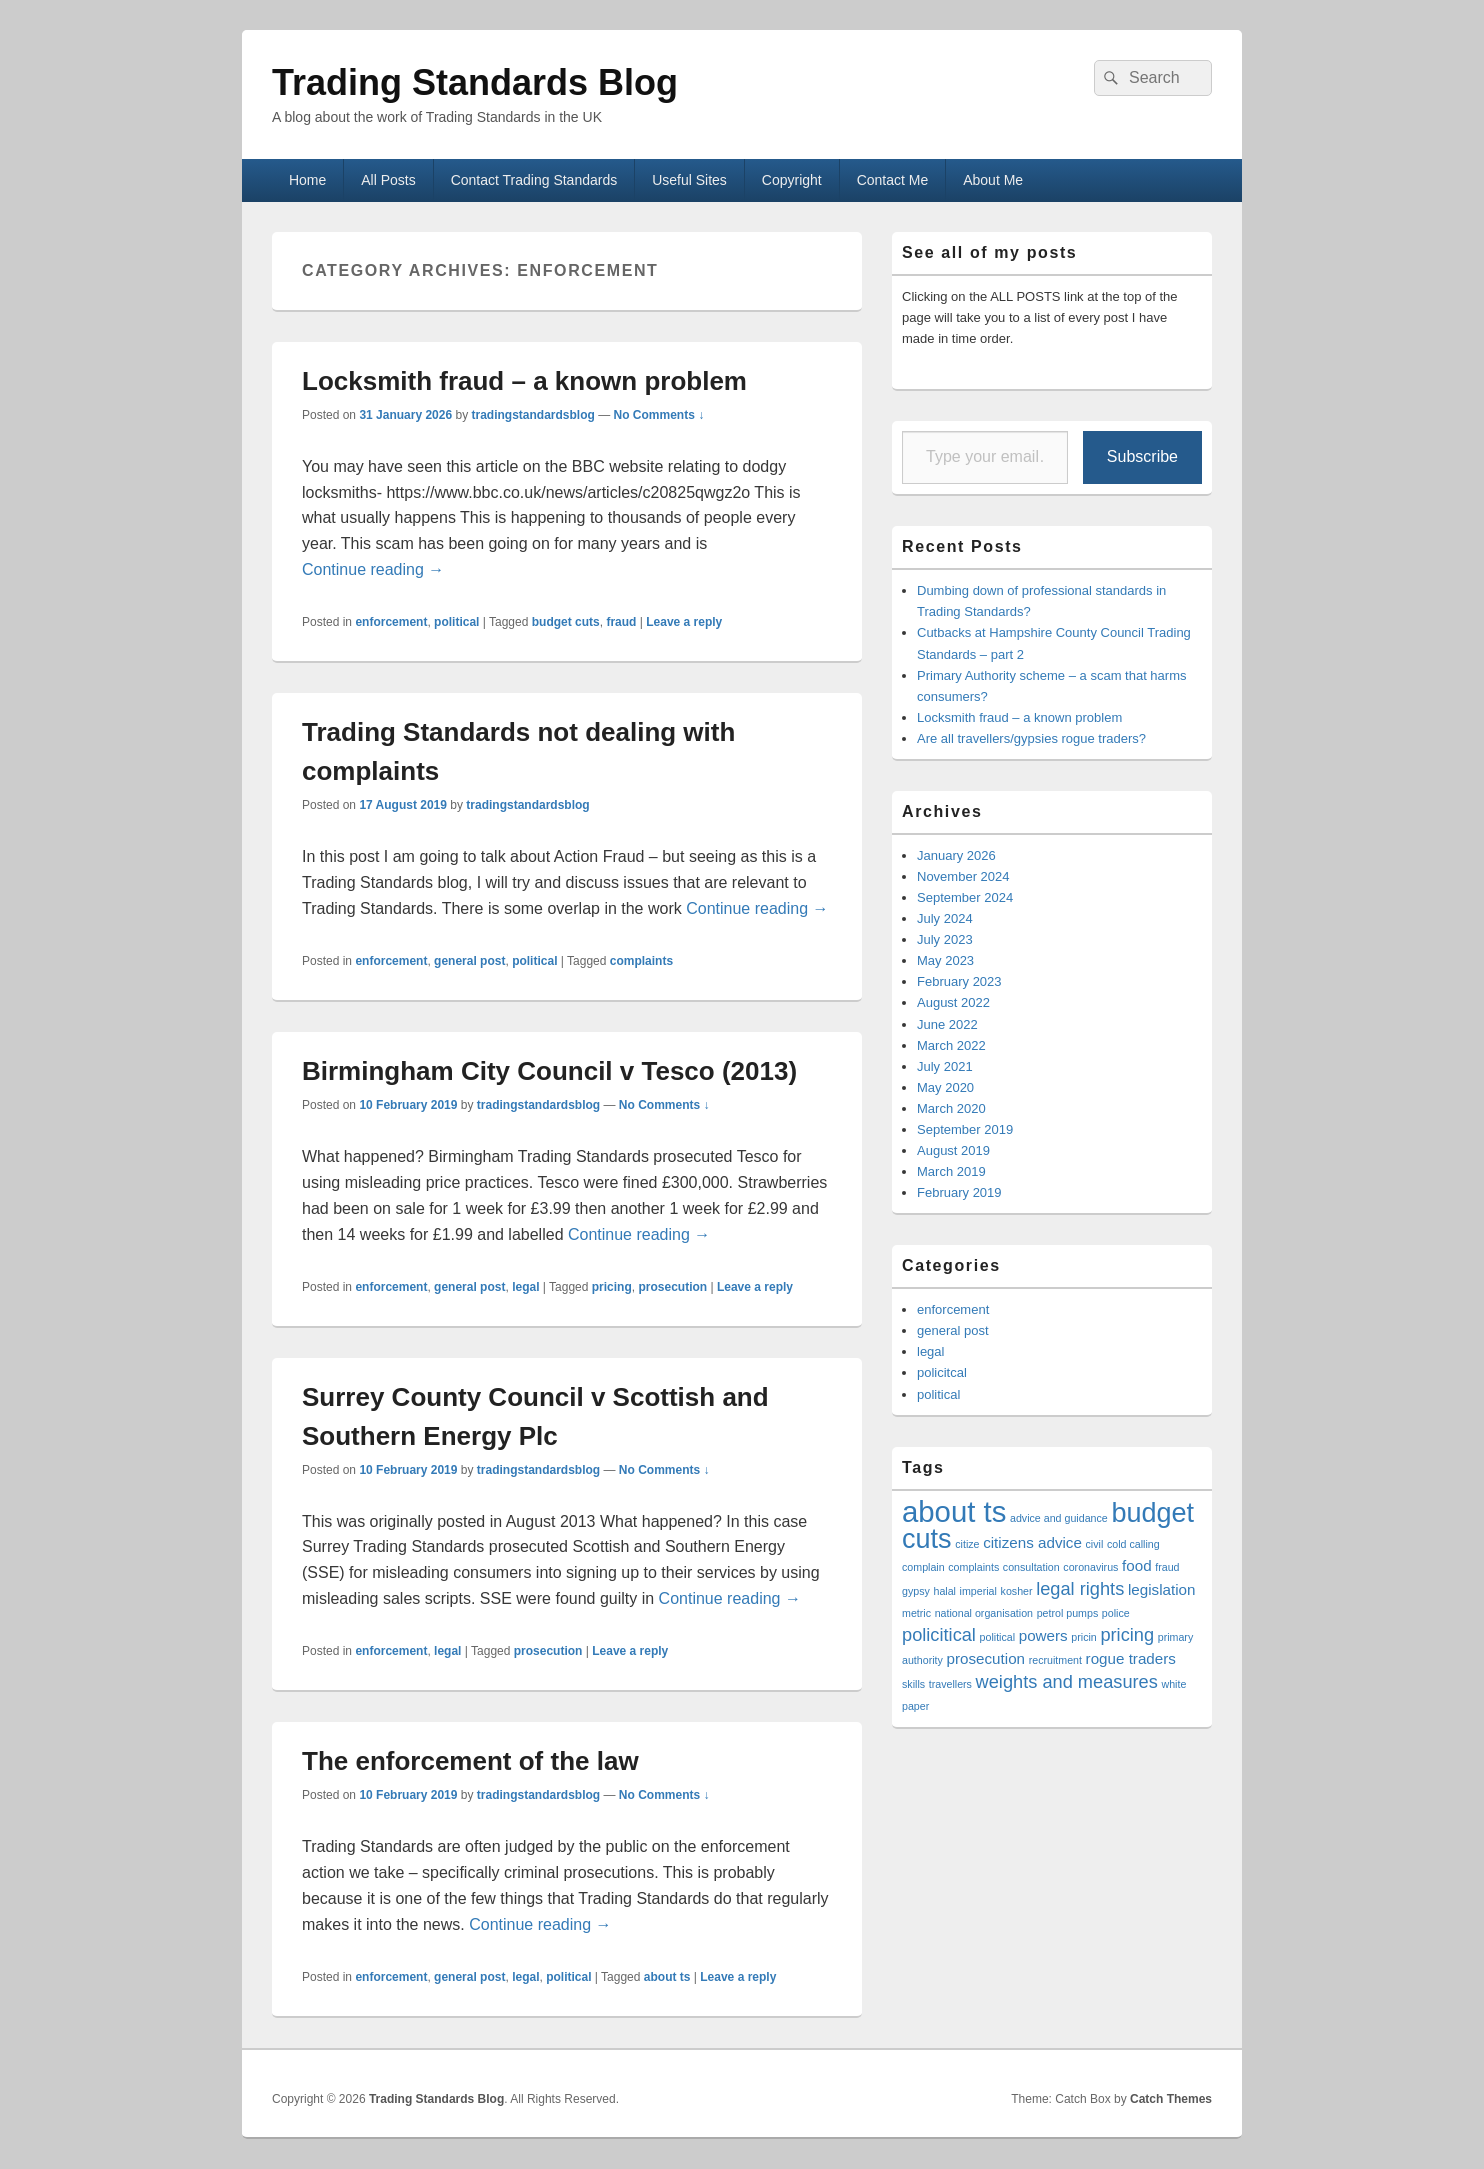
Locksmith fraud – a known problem (524, 381)
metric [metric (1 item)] (916, 1613)
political (456, 622)
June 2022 (947, 1024)
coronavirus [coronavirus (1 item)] (1090, 1567)
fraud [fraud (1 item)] (1167, 1567)
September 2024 (965, 897)
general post (469, 961)
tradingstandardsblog (532, 415)
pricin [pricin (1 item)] (1083, 1637)
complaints (641, 961)
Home (307, 180)
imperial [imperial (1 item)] (978, 1591)
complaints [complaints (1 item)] (973, 1567)
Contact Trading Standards (534, 180)
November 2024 (963, 876)
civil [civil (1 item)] (1095, 1544)
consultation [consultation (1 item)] (1031, 1567)
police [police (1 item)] (1116, 1613)
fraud (621, 622)
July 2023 (945, 939)
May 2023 (945, 960)
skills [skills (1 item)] (913, 1684)
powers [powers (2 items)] (1043, 1635)
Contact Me (893, 180)
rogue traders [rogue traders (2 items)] (1131, 1658)
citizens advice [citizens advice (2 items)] (1032, 1542)
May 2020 (945, 1087)
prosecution (672, 1287)
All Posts (388, 180)
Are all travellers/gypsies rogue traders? (1031, 738)
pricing (612, 1287)
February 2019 (959, 1192)
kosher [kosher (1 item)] (1017, 1591)
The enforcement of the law (470, 1761)
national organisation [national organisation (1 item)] (984, 1613)
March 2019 (951, 1171)
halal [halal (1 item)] (944, 1591)
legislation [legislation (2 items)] (1162, 1589)
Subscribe (1142, 456)
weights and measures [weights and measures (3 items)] (1067, 1681)
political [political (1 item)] (998, 1637)
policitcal (942, 1372)
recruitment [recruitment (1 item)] (1055, 1660)
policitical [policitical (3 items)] (939, 1634)
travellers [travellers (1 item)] (950, 1684)
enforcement (391, 622)
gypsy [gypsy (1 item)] (916, 1591)
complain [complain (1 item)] (923, 1567)
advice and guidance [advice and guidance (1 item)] (1059, 1518)
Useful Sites (689, 180)
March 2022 (951, 1045)
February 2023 (959, 981)
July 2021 (945, 1066)
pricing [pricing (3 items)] (1127, 1634)
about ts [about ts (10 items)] (954, 1511)
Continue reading (373, 569)
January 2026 (956, 855)
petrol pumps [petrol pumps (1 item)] (1068, 1613)
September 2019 (965, 1129)
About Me (993, 180)
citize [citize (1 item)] (967, 1544)
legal (525, 1287)
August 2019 (953, 1150)
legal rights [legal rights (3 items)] (1080, 1588)
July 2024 (945, 918)
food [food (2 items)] (1137, 1565)
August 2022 (953, 1002)
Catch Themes (1171, 2099)
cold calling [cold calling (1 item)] (1133, 1544)
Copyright (792, 180)
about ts (667, 1977)
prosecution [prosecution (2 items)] (986, 1658)
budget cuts (566, 622)
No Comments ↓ (659, 415)
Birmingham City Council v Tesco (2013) (549, 1071)
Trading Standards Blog (475, 82)
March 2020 (951, 1108)
